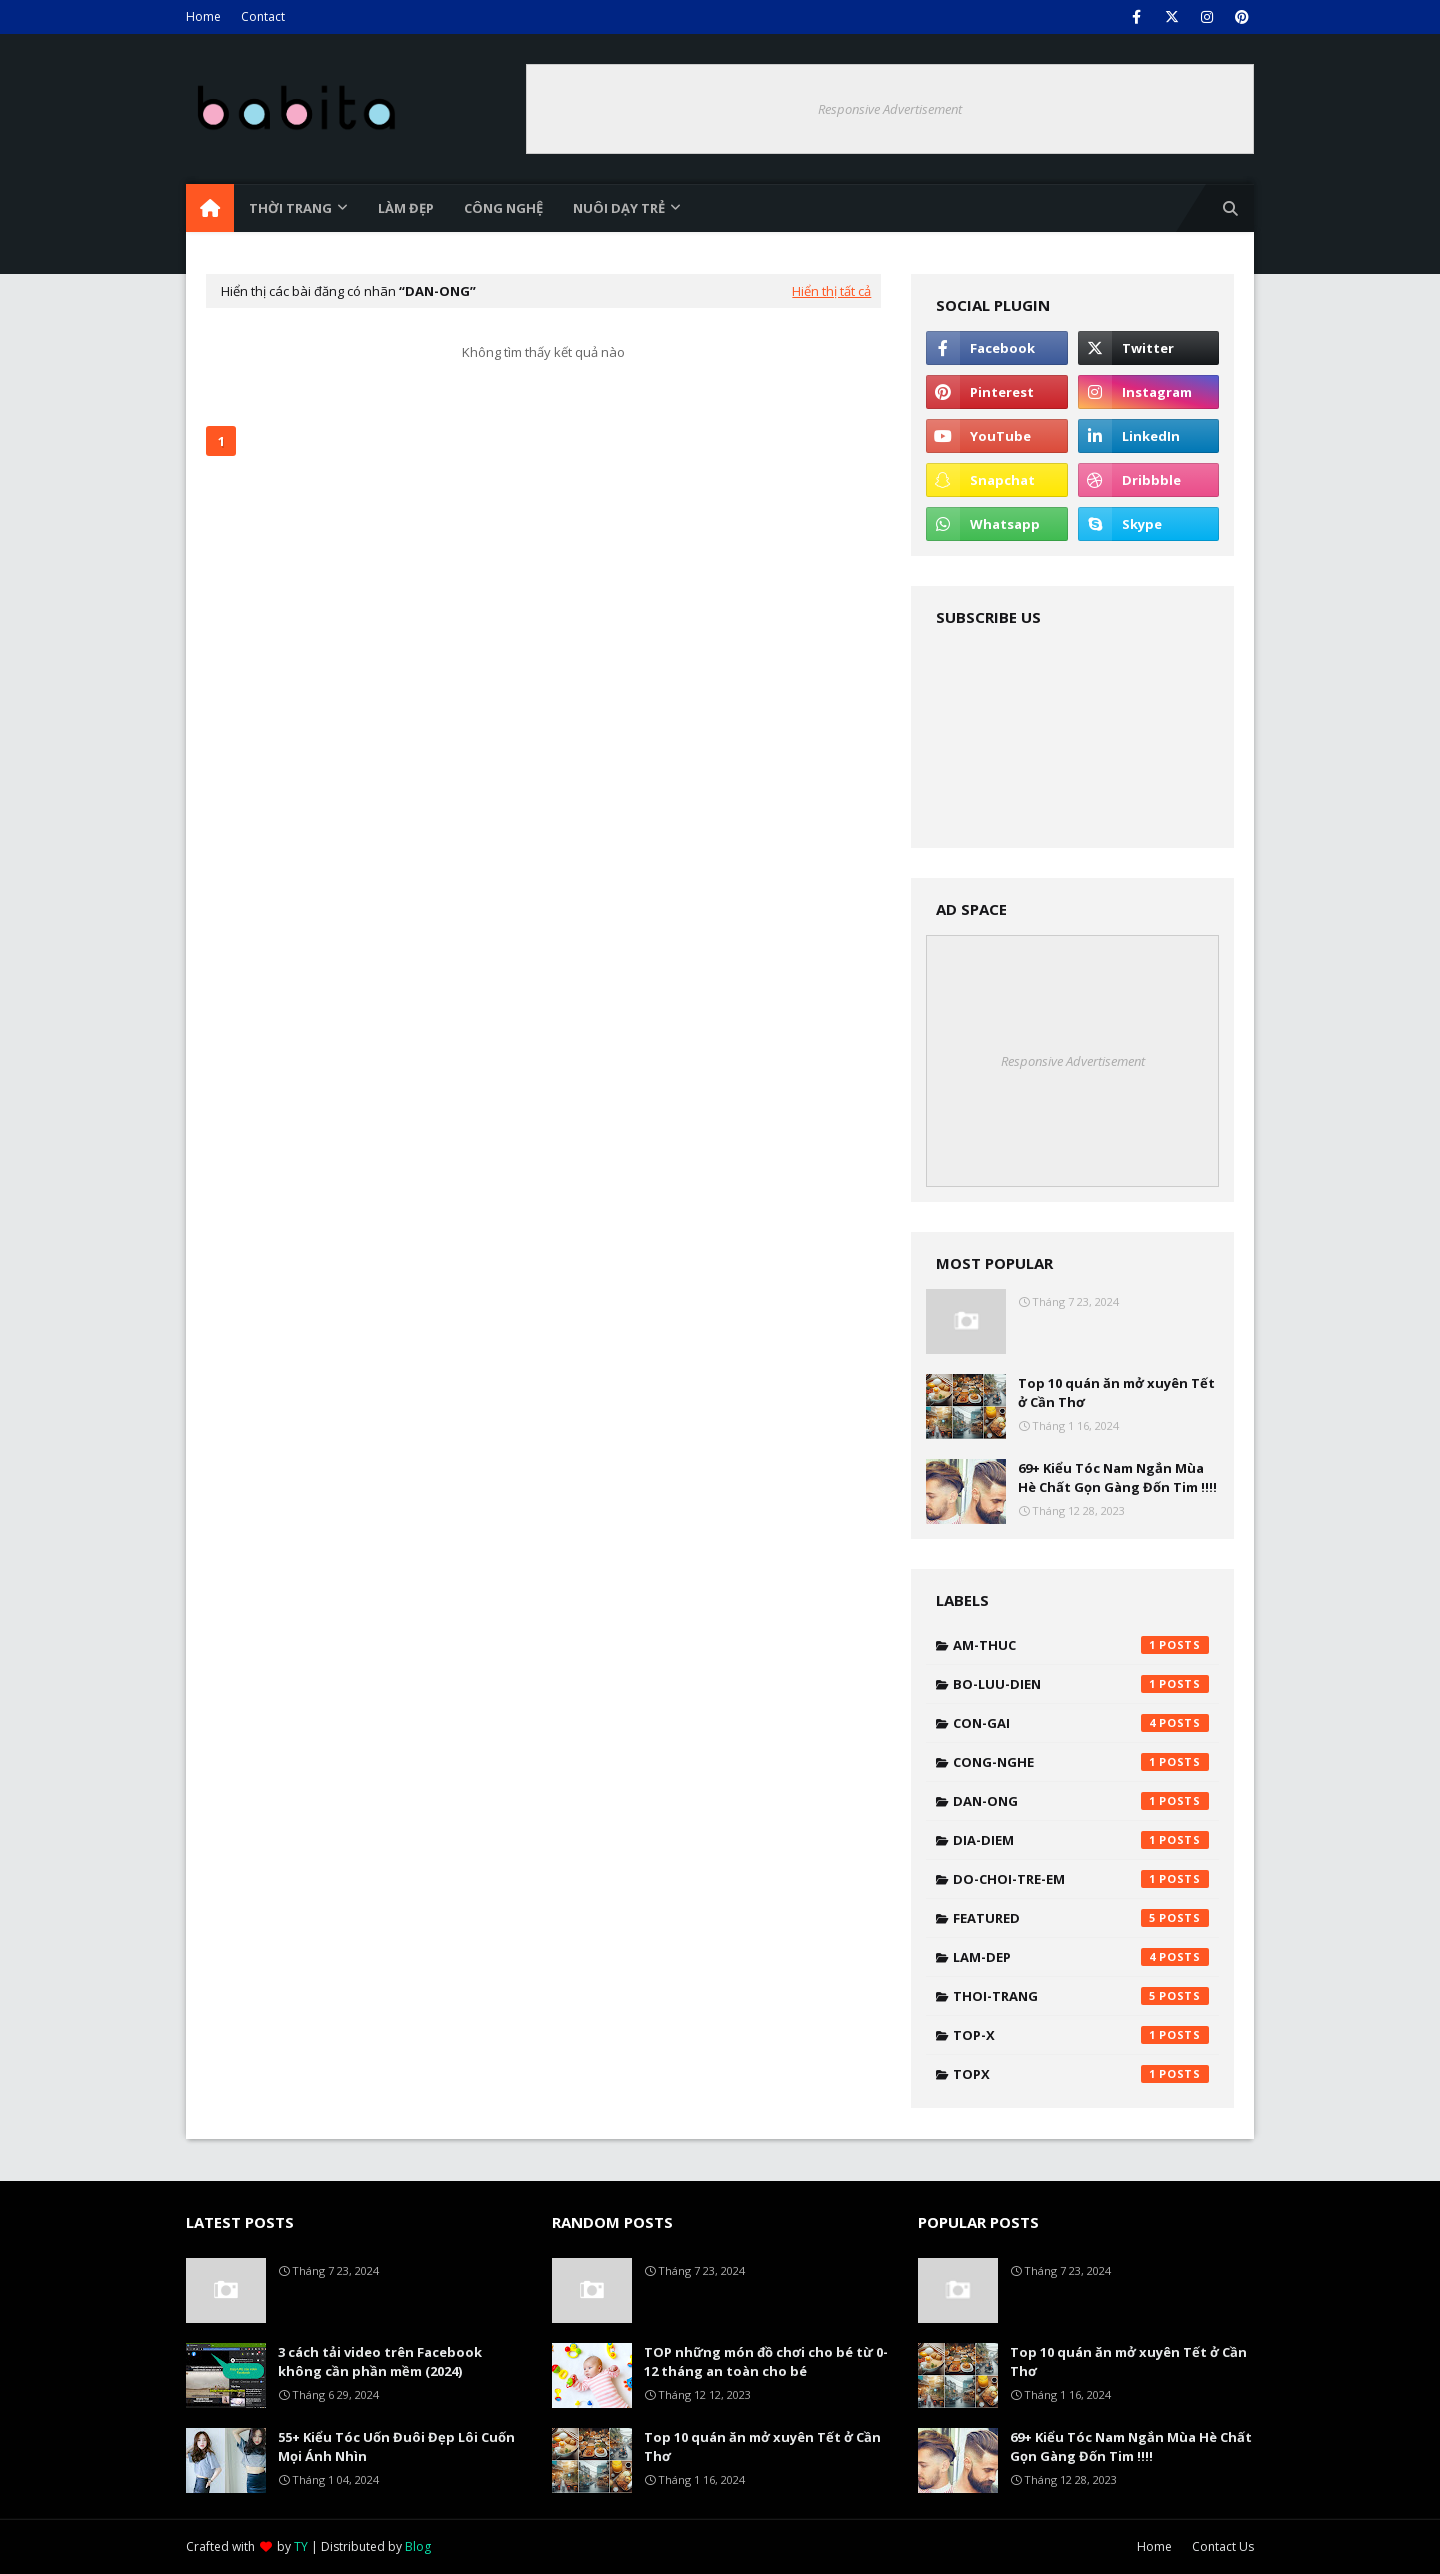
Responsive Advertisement (890, 109)
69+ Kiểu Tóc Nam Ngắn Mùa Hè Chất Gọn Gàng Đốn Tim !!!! (1117, 1478)
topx (1081, 2074)
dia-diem (1081, 1840)
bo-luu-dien (1081, 1684)
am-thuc (1081, 1645)
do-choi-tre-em (1081, 1879)
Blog (418, 2546)
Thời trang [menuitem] (290, 208)
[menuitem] (210, 208)
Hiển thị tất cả (831, 291)
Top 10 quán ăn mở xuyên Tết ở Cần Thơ (1116, 1393)
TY (301, 2546)
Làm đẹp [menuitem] (406, 208)
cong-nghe (1081, 1762)
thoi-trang (1081, 1996)
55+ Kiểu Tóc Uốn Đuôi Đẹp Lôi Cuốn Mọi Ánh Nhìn (396, 2447)
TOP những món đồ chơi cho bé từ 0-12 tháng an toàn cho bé (766, 2362)
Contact (263, 16)
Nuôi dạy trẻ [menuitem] (619, 208)
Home (203, 16)
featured (1081, 1918)
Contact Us (1223, 2546)
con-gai (1081, 1723)
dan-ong (1081, 1801)
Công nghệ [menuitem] (503, 208)
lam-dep (1081, 1957)
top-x (1081, 2035)
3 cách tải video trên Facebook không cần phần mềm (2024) (380, 2362)
